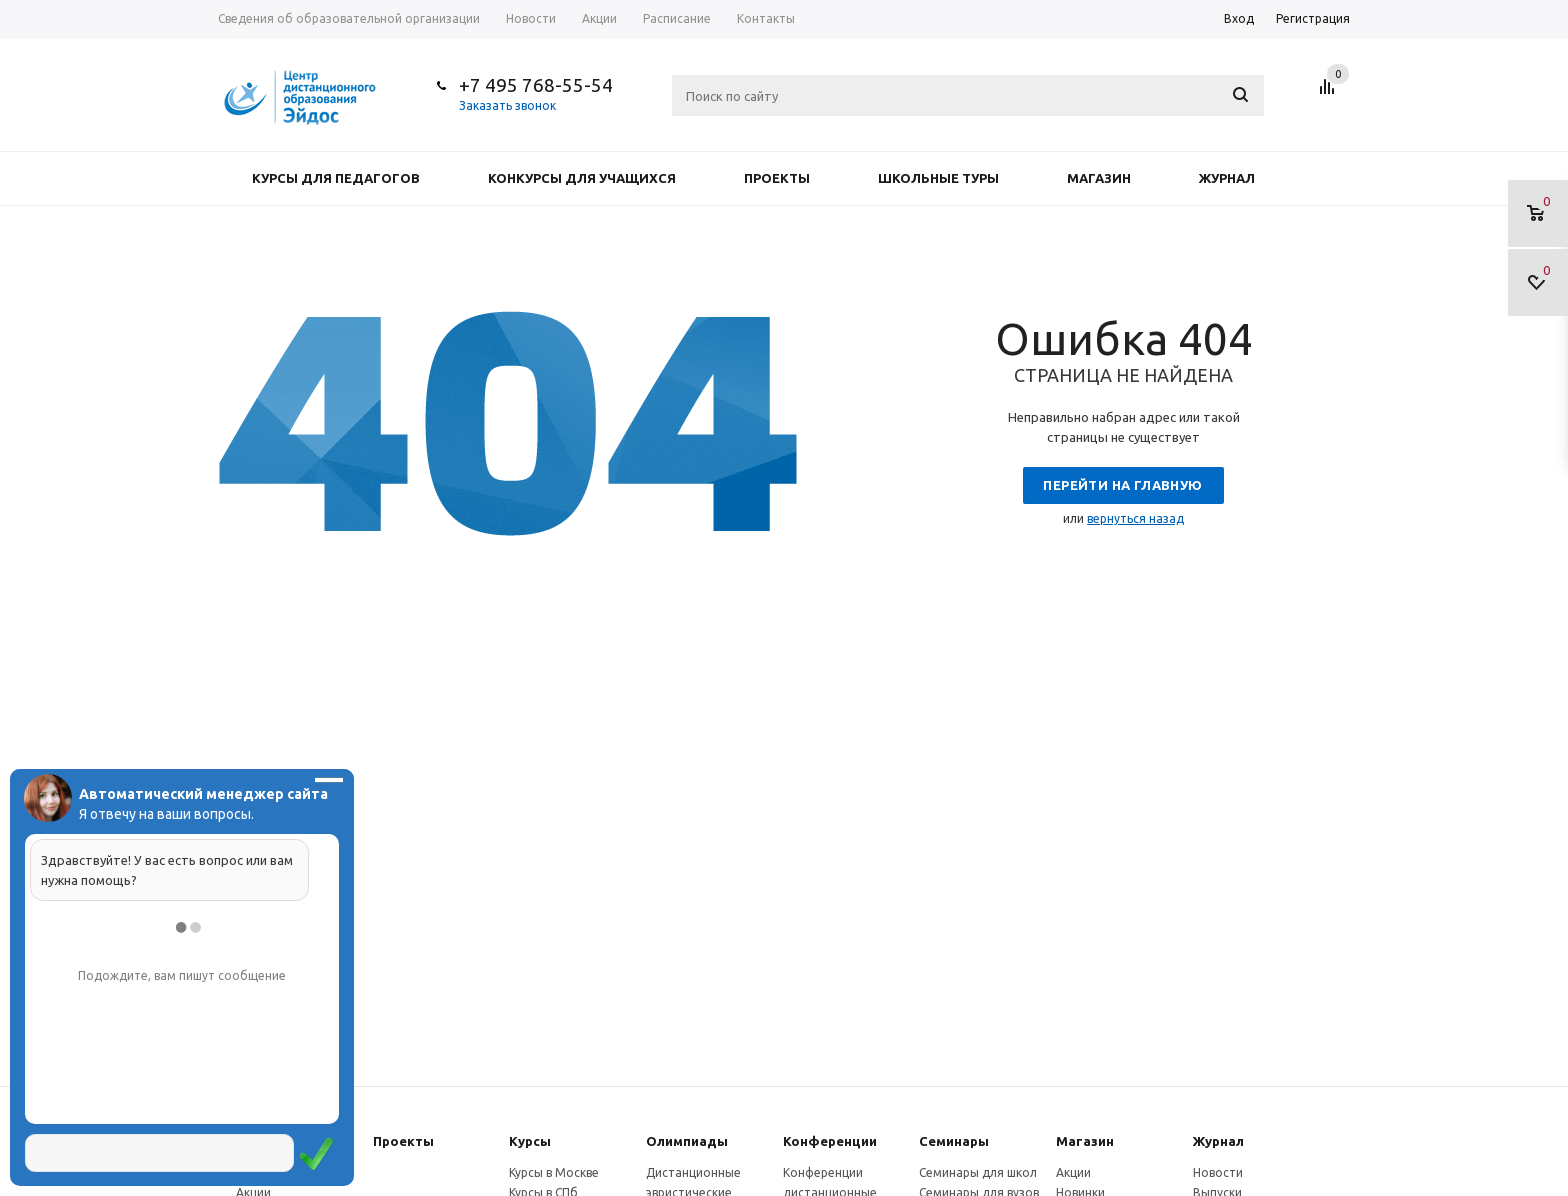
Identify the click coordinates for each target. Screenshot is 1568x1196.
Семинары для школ (978, 1172)
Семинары (954, 1141)
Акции (1073, 1172)
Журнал (1227, 178)
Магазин (1099, 178)
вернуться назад (1135, 518)
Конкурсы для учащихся (582, 178)
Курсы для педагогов (336, 178)
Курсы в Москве (554, 1172)
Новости (1218, 1172)
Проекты (777, 178)
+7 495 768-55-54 (536, 85)
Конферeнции (830, 1141)
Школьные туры (938, 178)
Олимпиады (687, 1141)
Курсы (530, 1141)
